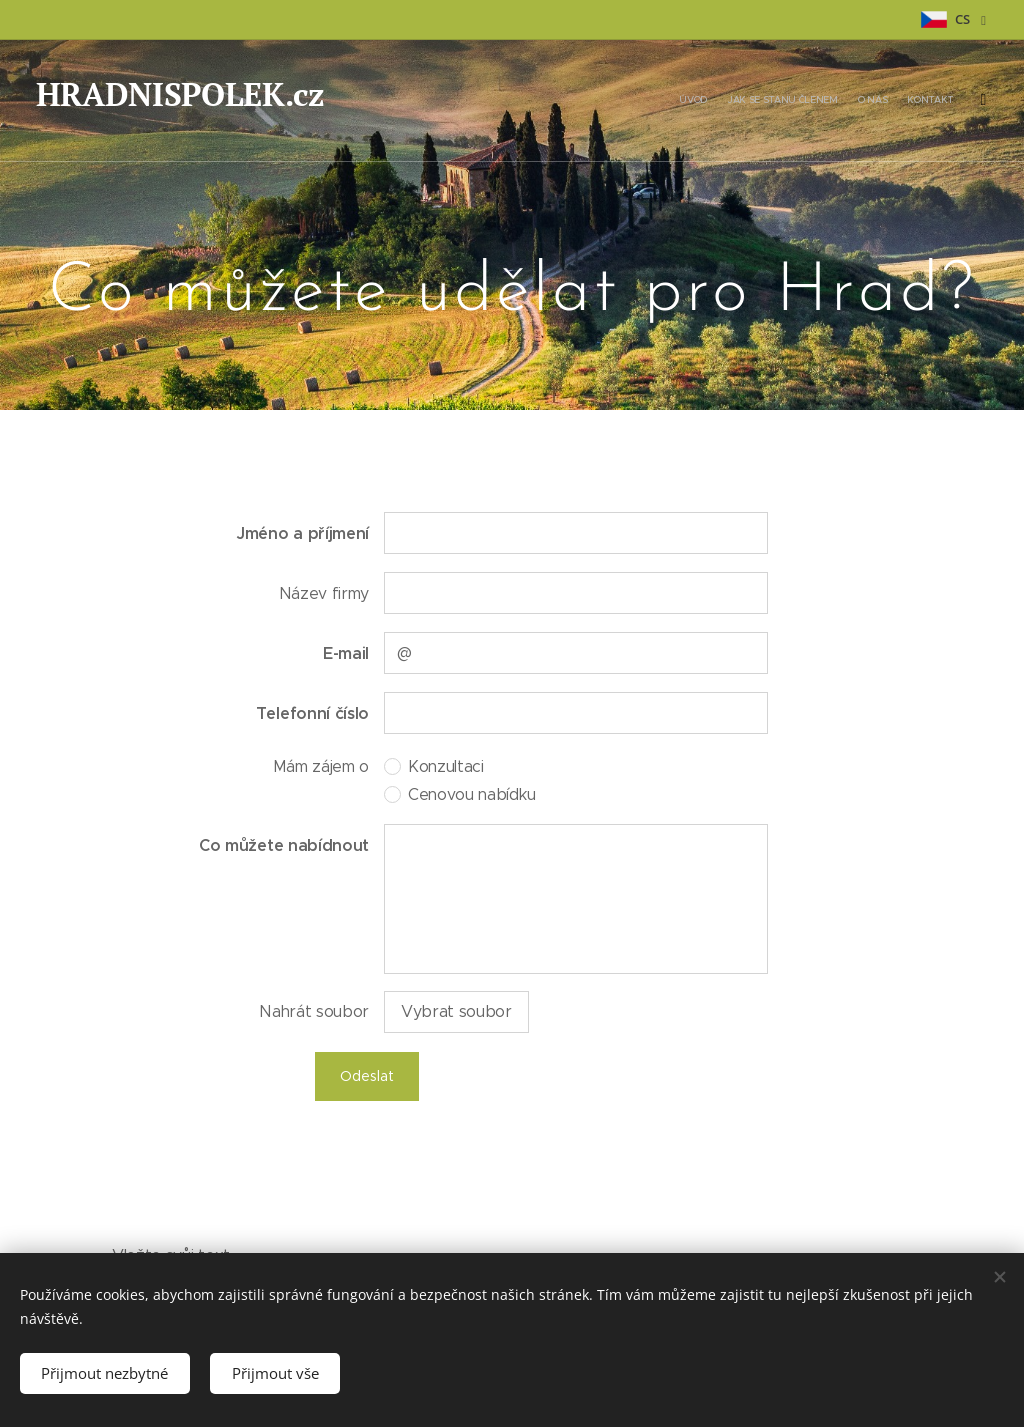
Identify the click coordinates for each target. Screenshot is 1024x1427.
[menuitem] (851, 101)
